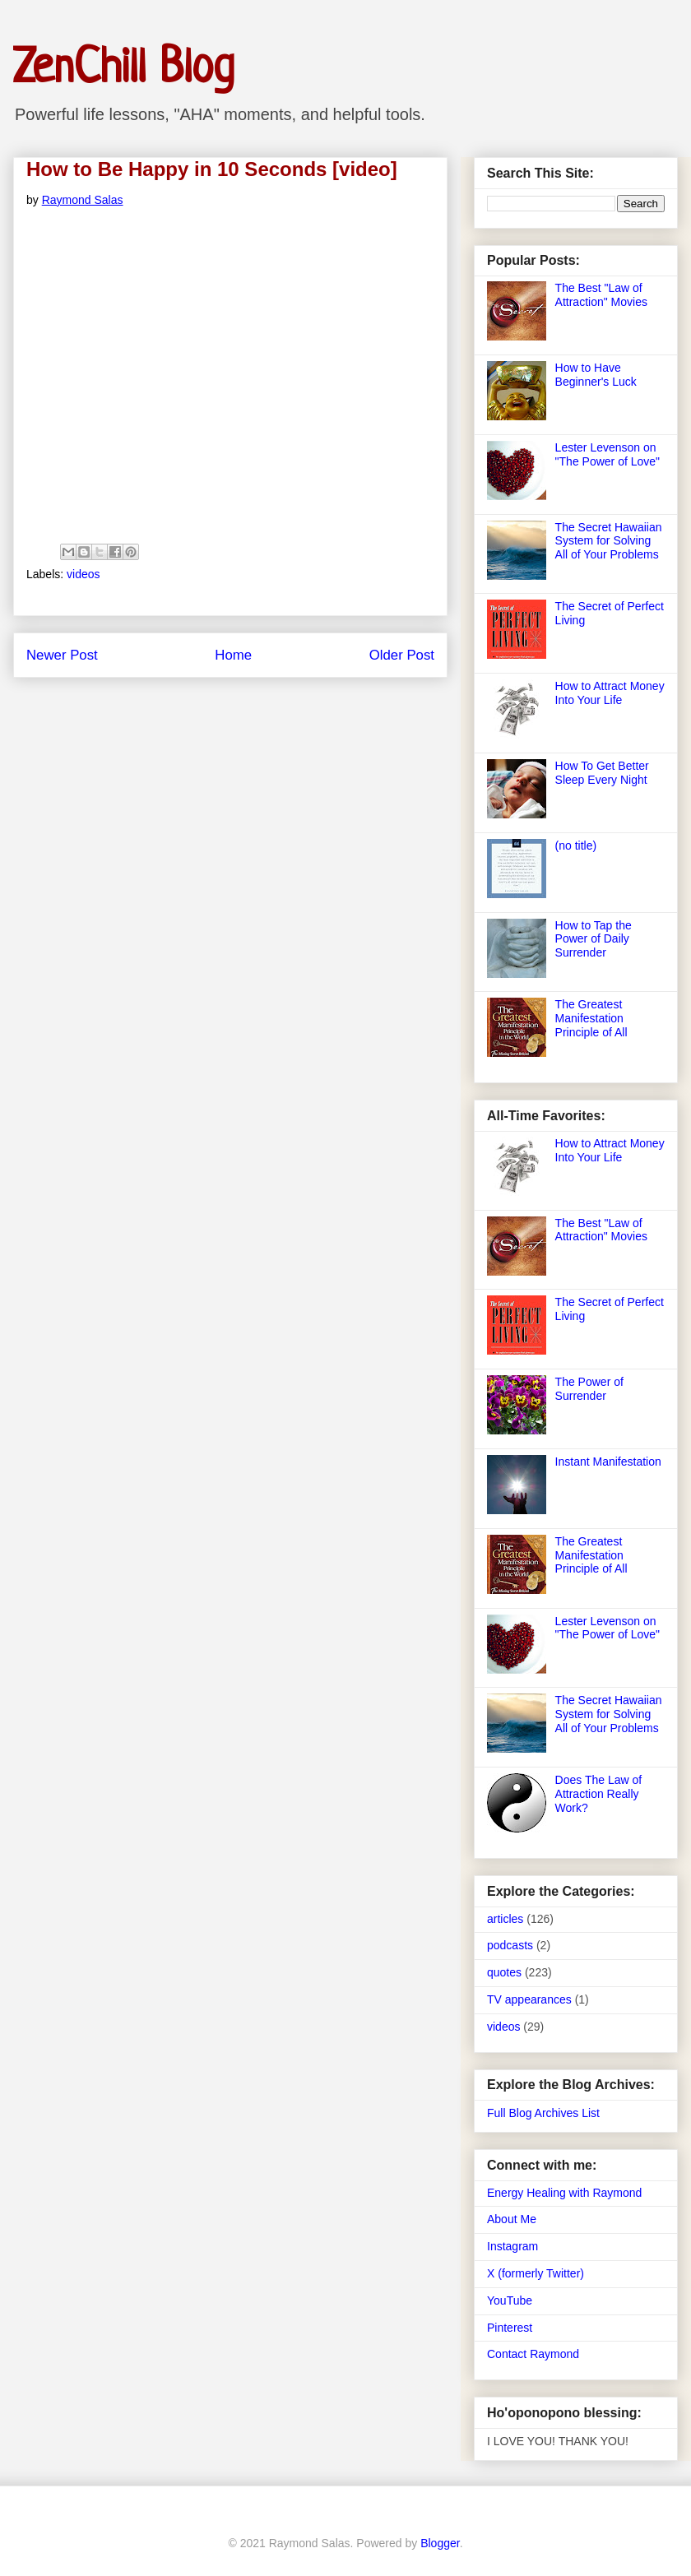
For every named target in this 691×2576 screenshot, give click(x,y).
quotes (504, 1972)
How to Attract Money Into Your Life (610, 693)
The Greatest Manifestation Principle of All (591, 1018)
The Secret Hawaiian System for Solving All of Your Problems (608, 541)
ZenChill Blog (123, 69)
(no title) (576, 845)
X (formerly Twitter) (535, 2273)
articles (505, 1918)
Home (233, 655)
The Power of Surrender (589, 1388)
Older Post (401, 655)
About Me (511, 2219)
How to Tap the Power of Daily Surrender (593, 939)
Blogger (439, 2543)
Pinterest (509, 2327)
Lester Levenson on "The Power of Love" (607, 454)
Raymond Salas (82, 199)
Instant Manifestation (608, 1461)
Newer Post (62, 655)
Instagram (512, 2246)
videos (83, 574)
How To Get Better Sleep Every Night (602, 772)
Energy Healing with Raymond (564, 2192)
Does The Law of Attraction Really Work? (598, 1793)
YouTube (509, 2300)
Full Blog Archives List (543, 2113)
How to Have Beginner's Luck (596, 374)
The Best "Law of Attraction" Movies (601, 294)
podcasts (510, 1945)
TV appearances (529, 1999)
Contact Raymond (533, 2354)
